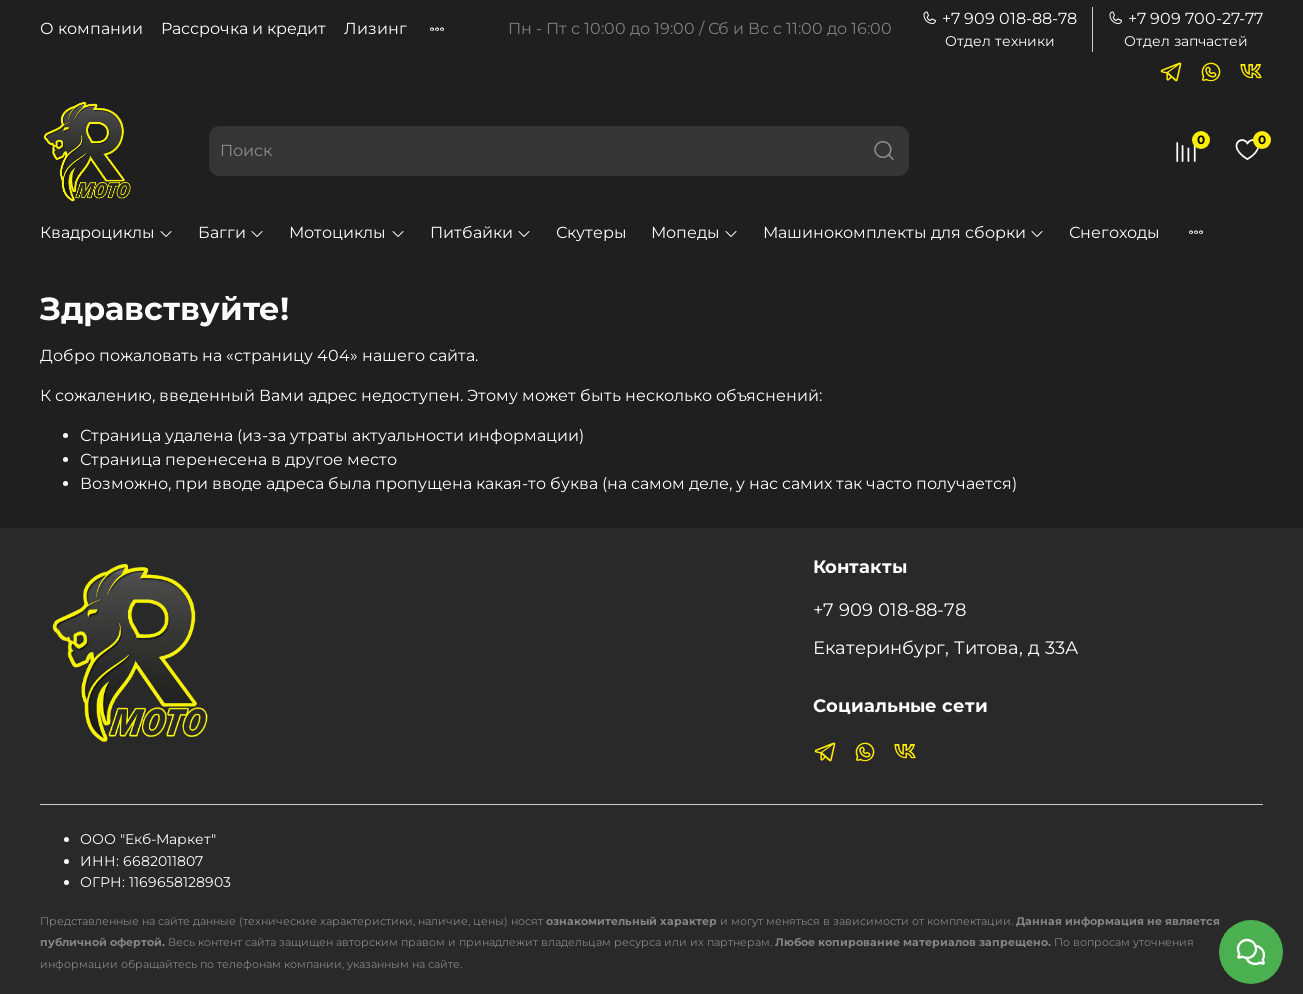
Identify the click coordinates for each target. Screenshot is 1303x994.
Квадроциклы (107, 232)
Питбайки (481, 232)
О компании (91, 28)
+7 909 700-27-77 (1185, 18)
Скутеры (591, 232)
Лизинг (375, 28)
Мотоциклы (347, 232)
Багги (231, 232)
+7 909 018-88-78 (999, 18)
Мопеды (695, 232)
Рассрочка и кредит (243, 28)
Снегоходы (1114, 232)
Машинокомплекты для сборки (904, 232)
